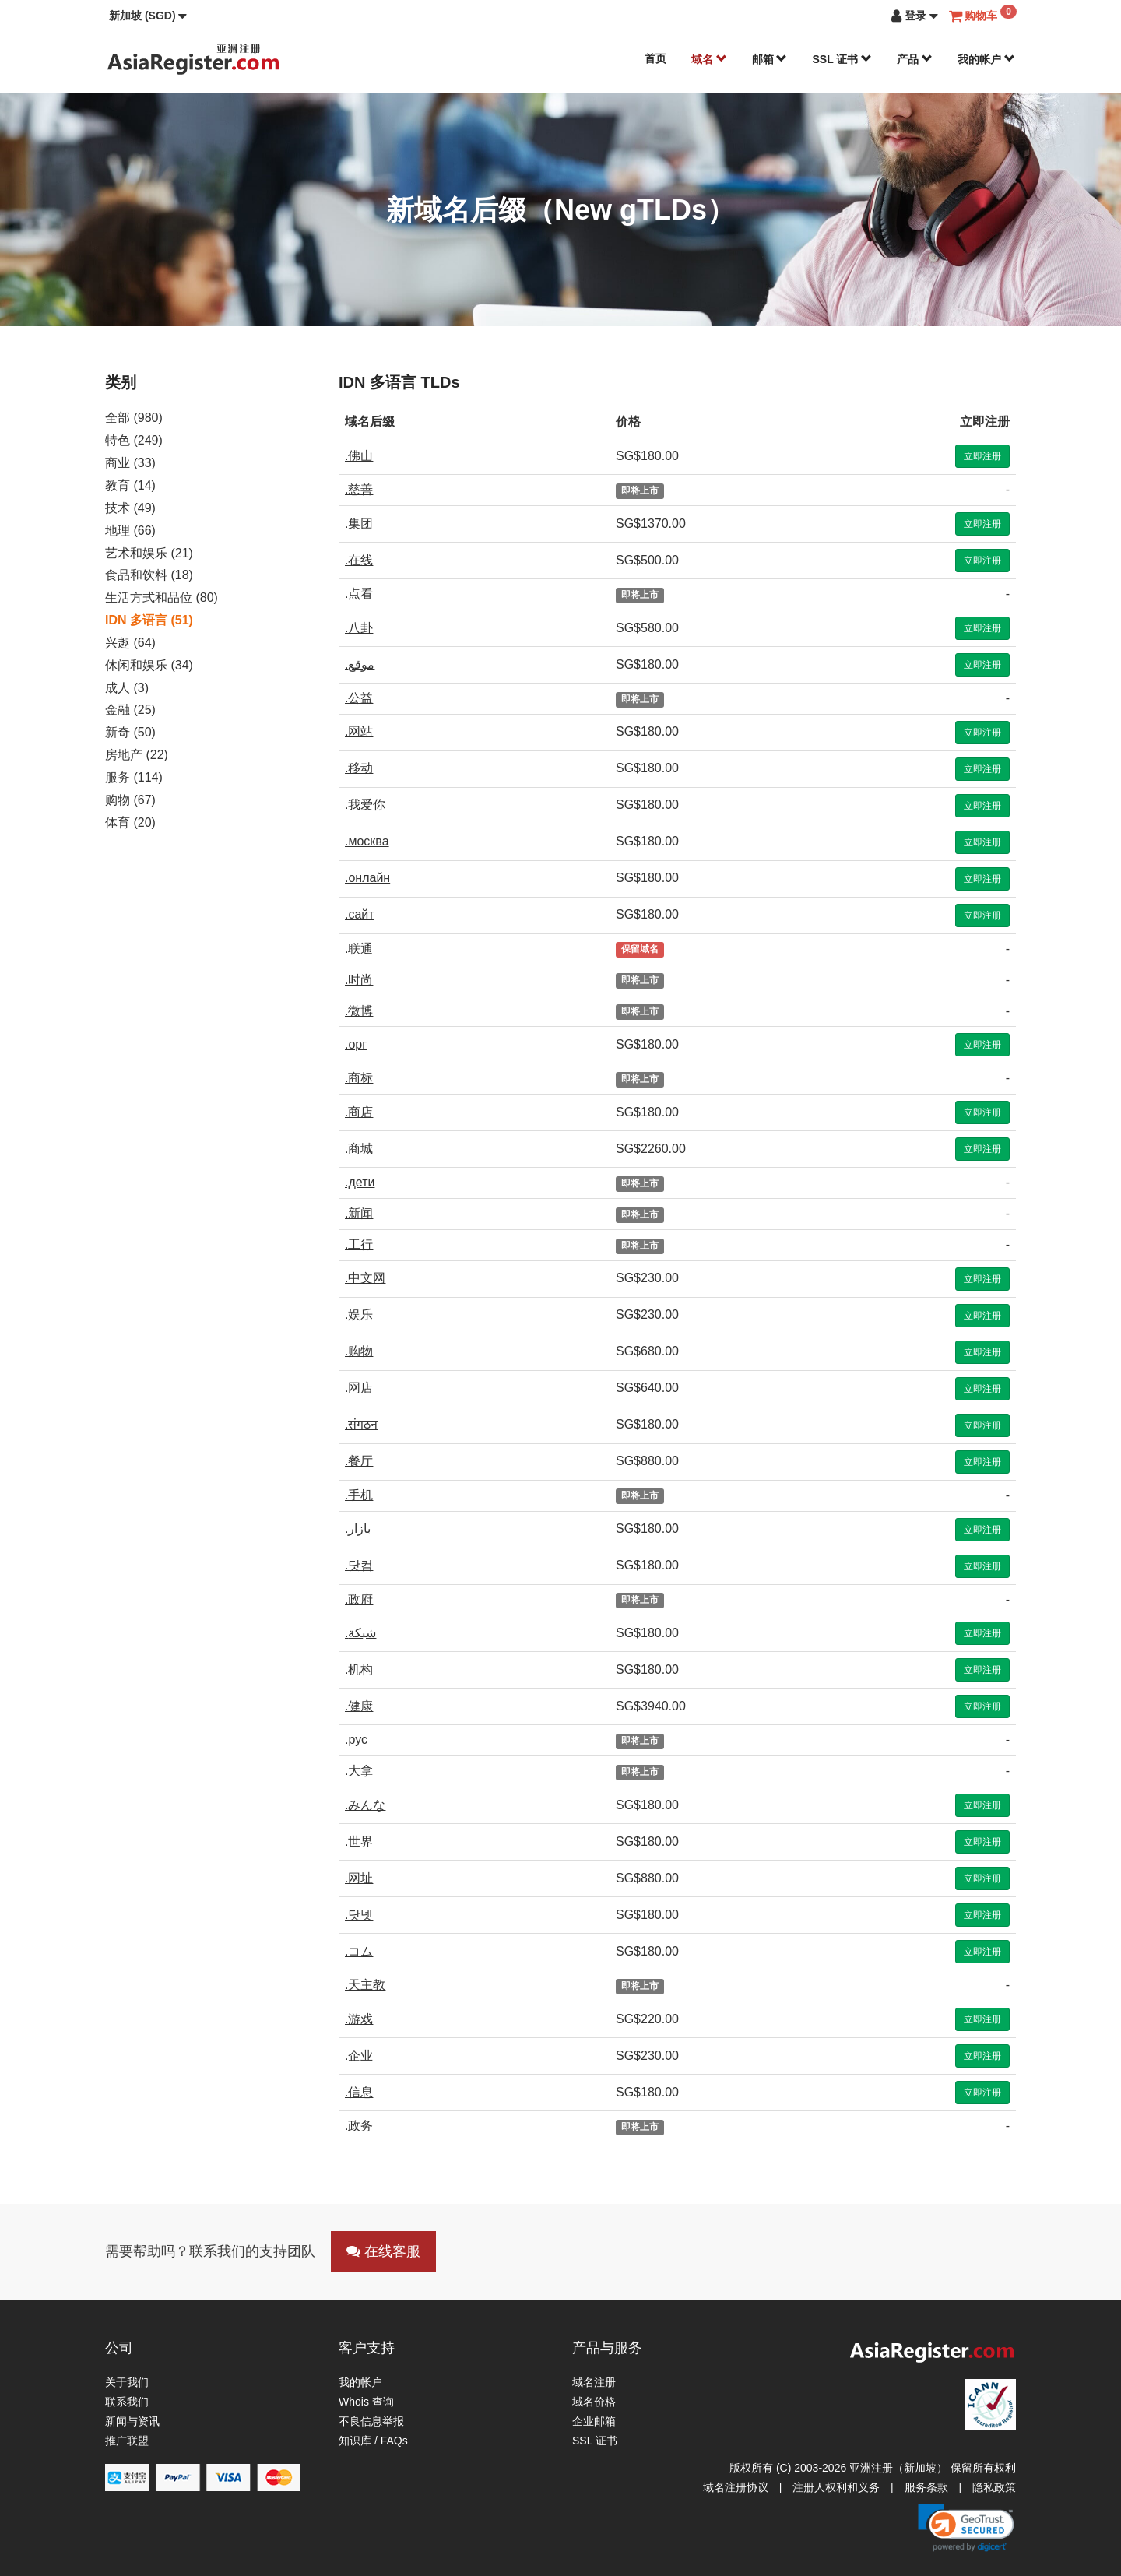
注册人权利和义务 (836, 2487)
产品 (915, 59)
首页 (655, 58)
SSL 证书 (842, 59)
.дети (359, 1182)
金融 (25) (130, 709)
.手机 (359, 1495)
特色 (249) (134, 440)
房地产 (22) (136, 754)
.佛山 (359, 455)
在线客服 (383, 2251)
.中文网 (365, 1277)
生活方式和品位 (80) (161, 597)
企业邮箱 (594, 2421)
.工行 (359, 1244)
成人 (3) (127, 687)
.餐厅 (359, 1460)
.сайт (359, 914)
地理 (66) (130, 530)
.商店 (359, 1112)
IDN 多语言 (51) (149, 620)
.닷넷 (359, 1914)
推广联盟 (127, 2440)
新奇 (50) (130, 732)
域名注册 (594, 2382)
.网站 (359, 731)
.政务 (359, 2125)
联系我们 (127, 2401)
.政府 (359, 1599)
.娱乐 (359, 1314)
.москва (367, 841)
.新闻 (359, 1213)
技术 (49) (130, 508)
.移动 (359, 768)
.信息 (359, 2092)
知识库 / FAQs (373, 2440)
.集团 (359, 523)
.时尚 (359, 979)
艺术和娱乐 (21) (149, 553)
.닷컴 (359, 1565)
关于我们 (127, 2382)
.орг (356, 1044)
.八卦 (359, 627)
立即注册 (982, 456)
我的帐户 (986, 59)
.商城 (359, 1148)
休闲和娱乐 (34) (149, 665)
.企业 (359, 2055)
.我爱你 (365, 804)
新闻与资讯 (132, 2421)
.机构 (359, 1669)
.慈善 (359, 489)
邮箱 (770, 59)
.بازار (358, 1528)
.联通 (359, 948)
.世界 (359, 1841)
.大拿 (359, 1770)
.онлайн (367, 877)
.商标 (359, 1077)
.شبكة (360, 1632)
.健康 (359, 1706)
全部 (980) (134, 417)
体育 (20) (130, 822)
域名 (709, 59)
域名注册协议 (735, 2487)
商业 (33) (130, 462)
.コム (359, 1951)
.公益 (359, 698)
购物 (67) (130, 800)
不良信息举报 (371, 2421)
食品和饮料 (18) (149, 575)
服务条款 (926, 2487)
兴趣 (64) (130, 642)
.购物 (359, 1351)
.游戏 (359, 2019)
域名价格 (594, 2401)
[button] (148, 15)
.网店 (359, 1387)
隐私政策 (994, 2487)
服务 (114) (134, 777)
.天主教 (365, 1984)
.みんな (365, 1805)
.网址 (359, 1878)
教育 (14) (130, 485)
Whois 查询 (366, 2401)
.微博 (359, 1010)
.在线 (359, 560)
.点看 (359, 593)
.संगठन (361, 1424)
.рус (356, 1739)
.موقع (359, 664)
